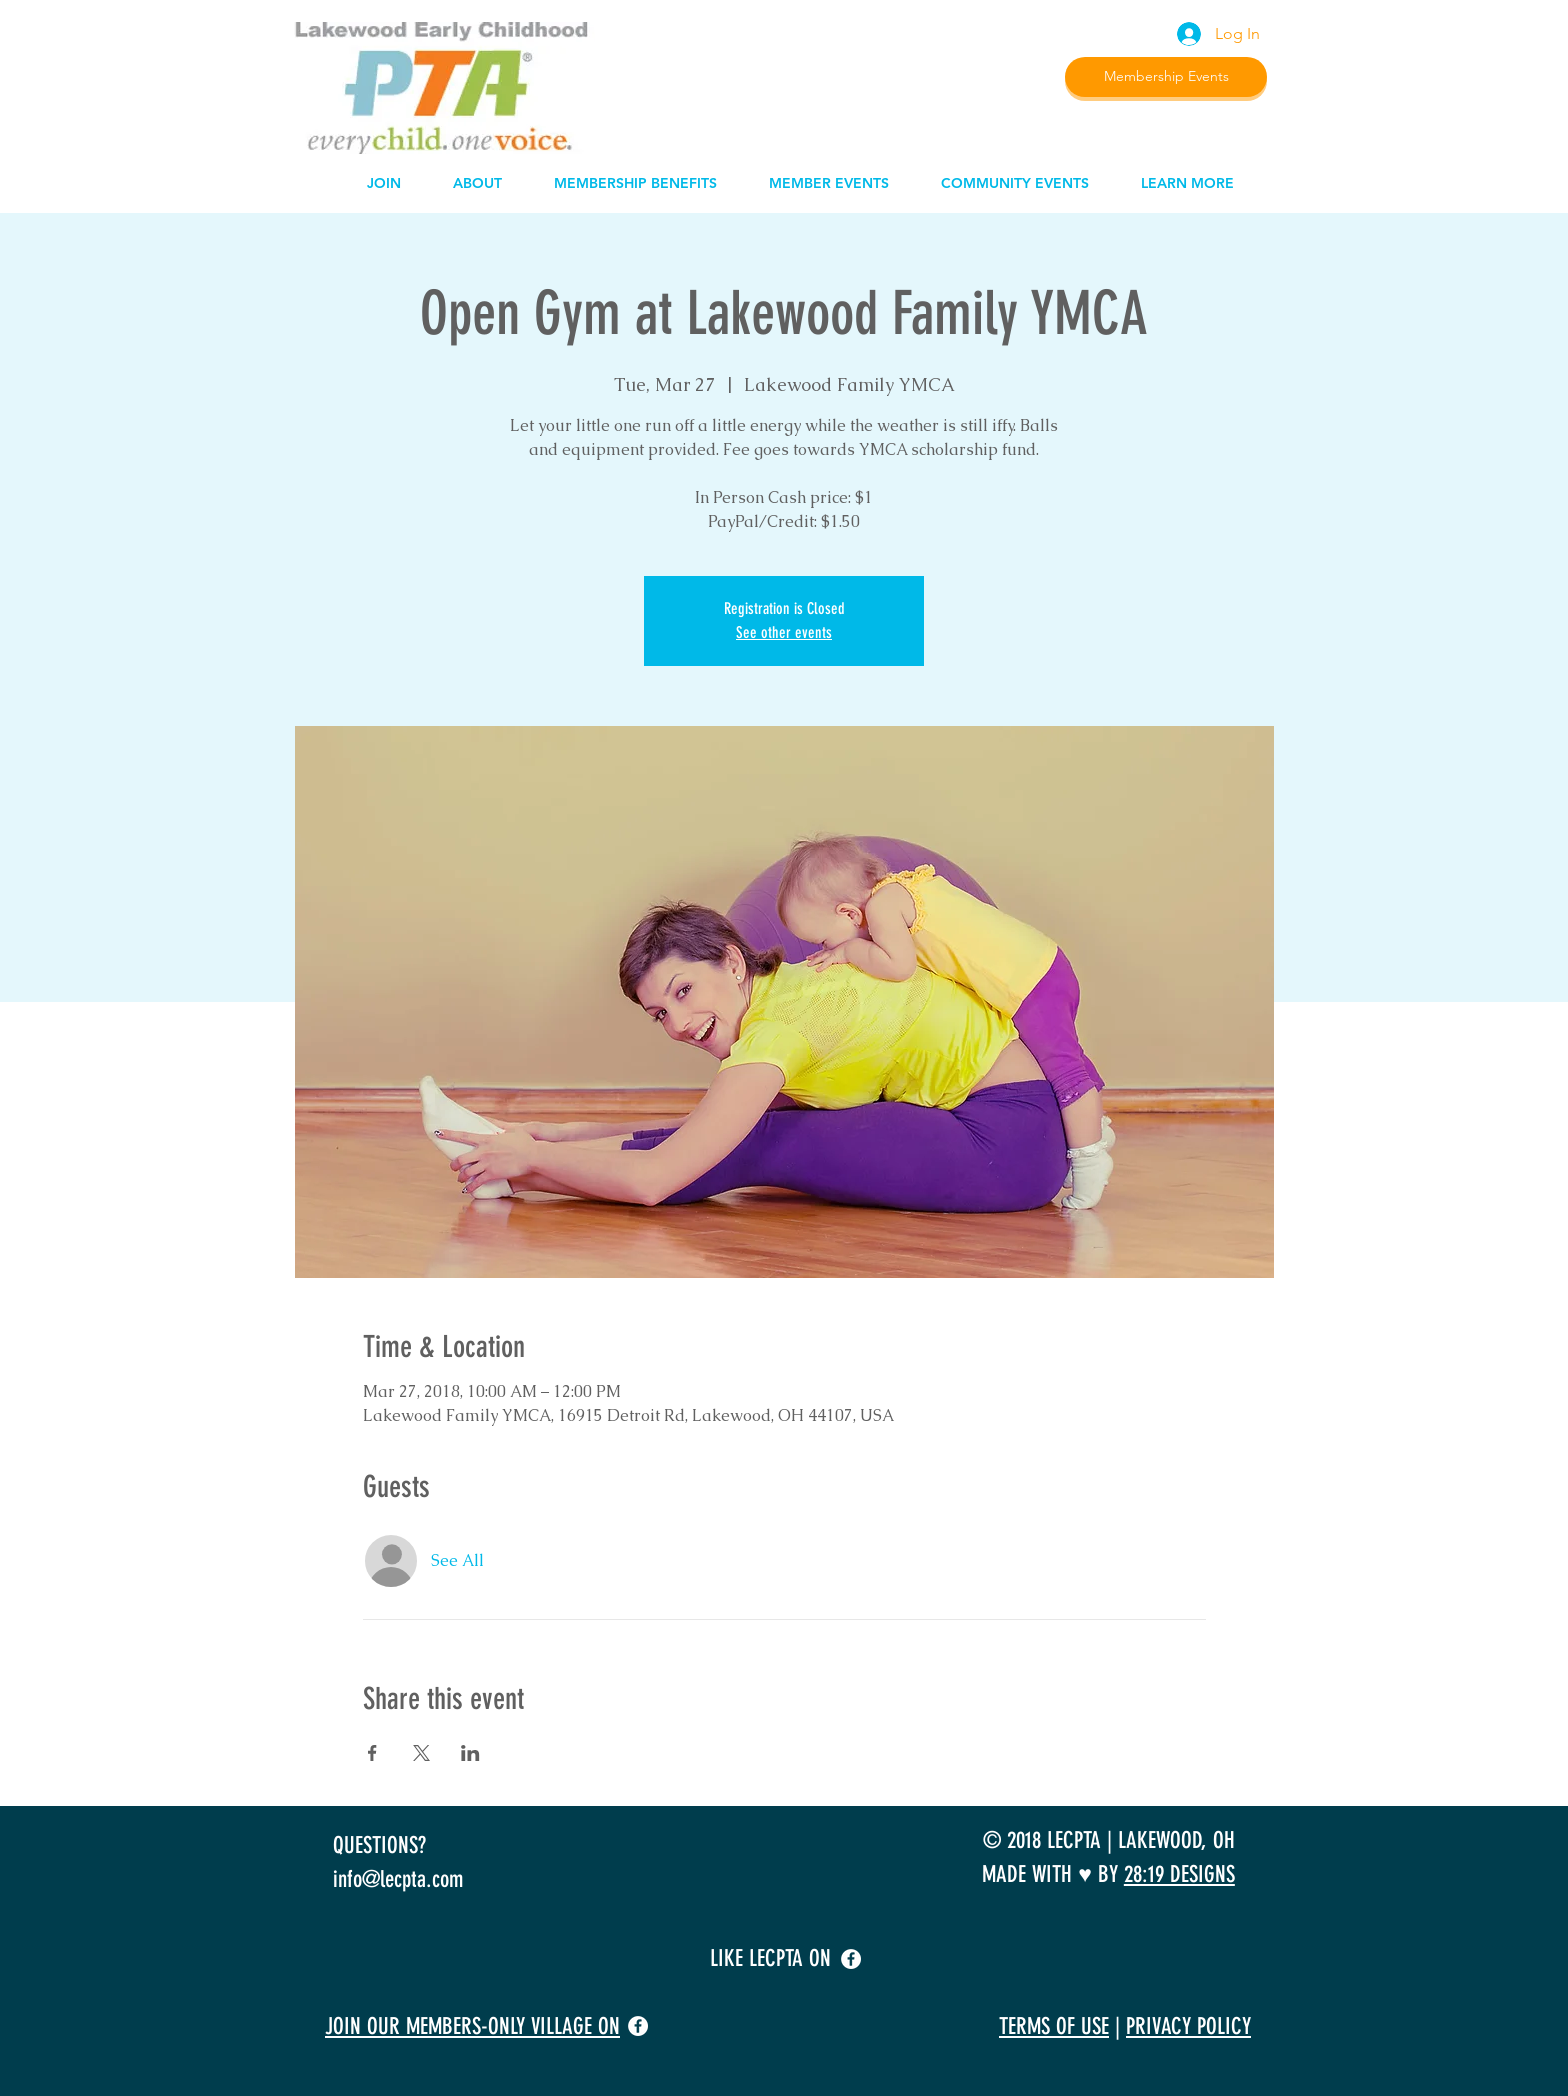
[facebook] (851, 1959)
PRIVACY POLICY (1188, 2026)
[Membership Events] (1166, 77)
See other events (784, 632)
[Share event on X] (421, 1753)
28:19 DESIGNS (1179, 1874)
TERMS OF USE (1054, 2026)
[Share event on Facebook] (372, 1753)
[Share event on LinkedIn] (470, 1753)
